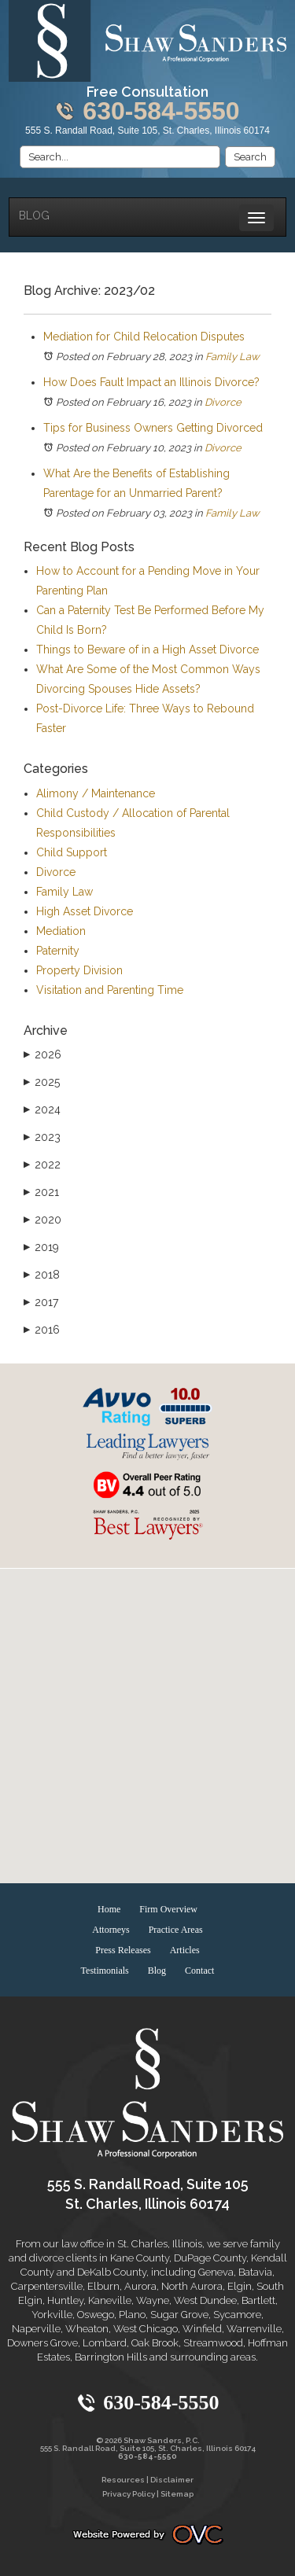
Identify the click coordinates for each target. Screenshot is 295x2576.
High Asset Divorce (84, 911)
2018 (42, 1274)
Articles (185, 1950)
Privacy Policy (128, 2494)
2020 (42, 1219)
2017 (41, 1302)
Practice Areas (176, 1929)
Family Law (232, 356)
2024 (42, 1109)
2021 (41, 1192)
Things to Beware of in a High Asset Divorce (147, 649)
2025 (42, 1082)
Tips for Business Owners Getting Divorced (153, 427)
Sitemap (177, 2494)
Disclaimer (172, 2479)
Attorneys (110, 1929)
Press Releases (122, 1950)
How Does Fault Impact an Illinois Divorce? (153, 382)
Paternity (57, 950)
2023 (42, 1137)
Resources (123, 2479)
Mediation (61, 931)
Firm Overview (168, 1909)
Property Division (79, 970)
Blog (34, 215)
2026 (42, 1054)
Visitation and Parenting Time (109, 990)
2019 (41, 1247)
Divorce (223, 402)
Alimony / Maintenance (95, 793)
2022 (42, 1164)
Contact (199, 1970)
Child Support (71, 852)
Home (109, 1909)
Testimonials (105, 1970)
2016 (42, 1329)
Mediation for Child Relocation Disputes (144, 336)
